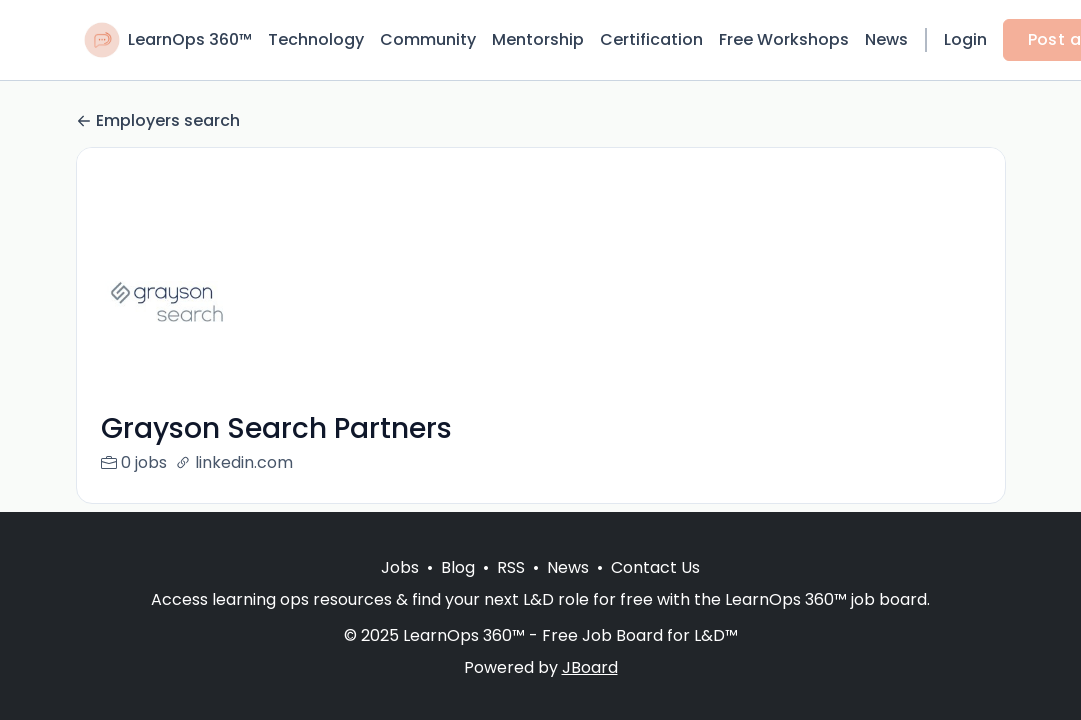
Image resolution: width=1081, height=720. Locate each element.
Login (965, 39)
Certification (651, 39)
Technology (316, 39)
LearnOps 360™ (190, 39)
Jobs (400, 567)
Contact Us (655, 567)
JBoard (590, 667)
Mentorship (538, 39)
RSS (511, 567)
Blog (458, 567)
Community (428, 39)
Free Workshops (784, 39)
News (886, 39)
